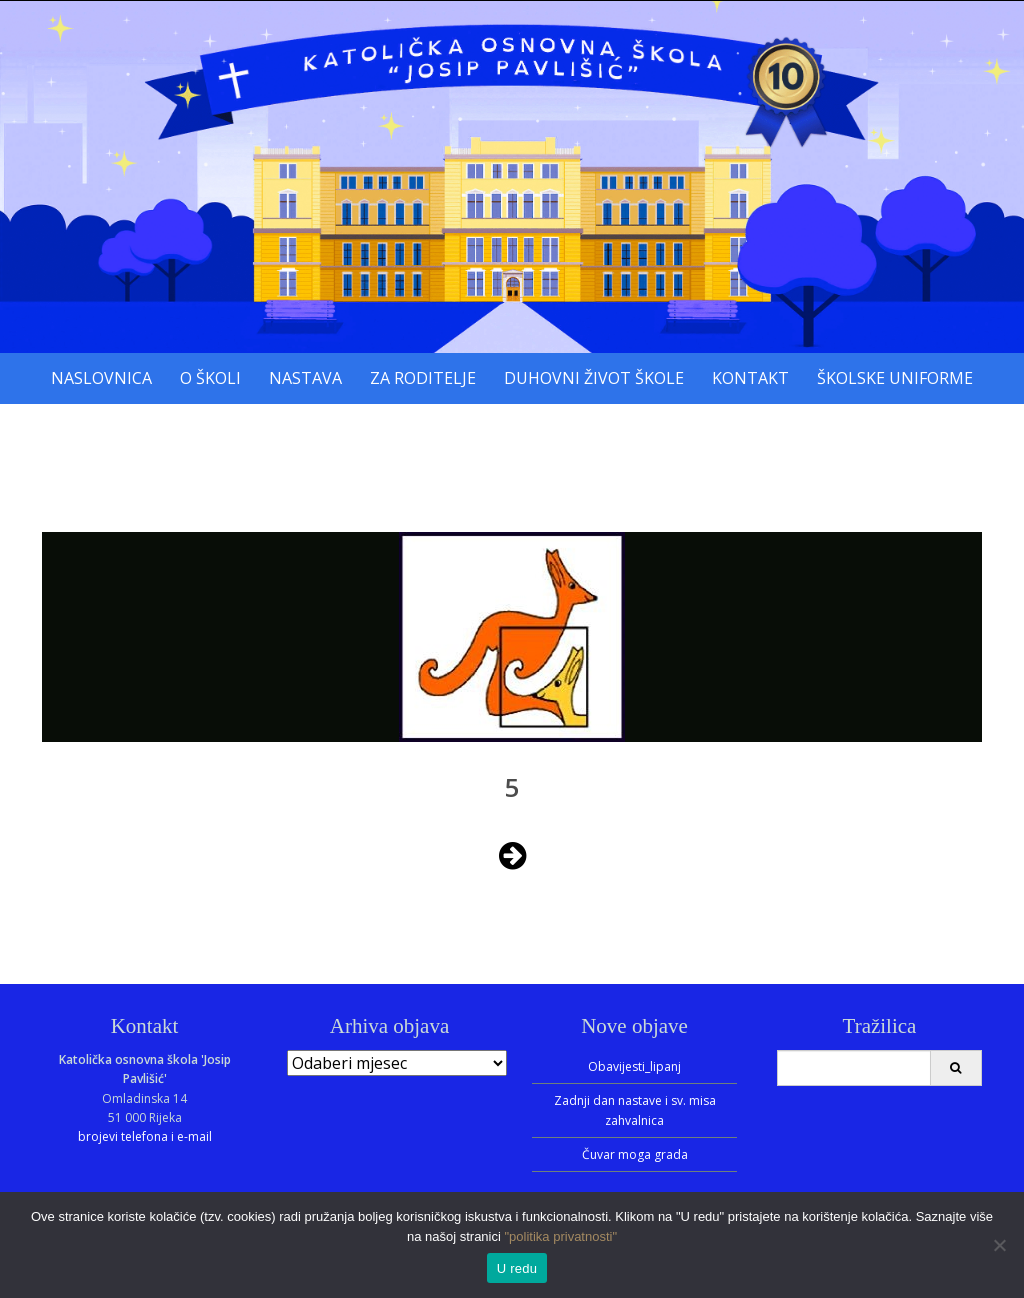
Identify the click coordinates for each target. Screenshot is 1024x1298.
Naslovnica (101, 378)
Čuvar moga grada (635, 1154)
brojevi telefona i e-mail (145, 1136)
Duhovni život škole (594, 378)
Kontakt (750, 378)
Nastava (305, 378)
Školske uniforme (895, 378)
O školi (210, 378)
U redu (517, 1268)
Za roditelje (423, 378)
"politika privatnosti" (561, 1236)
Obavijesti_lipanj (634, 1066)
